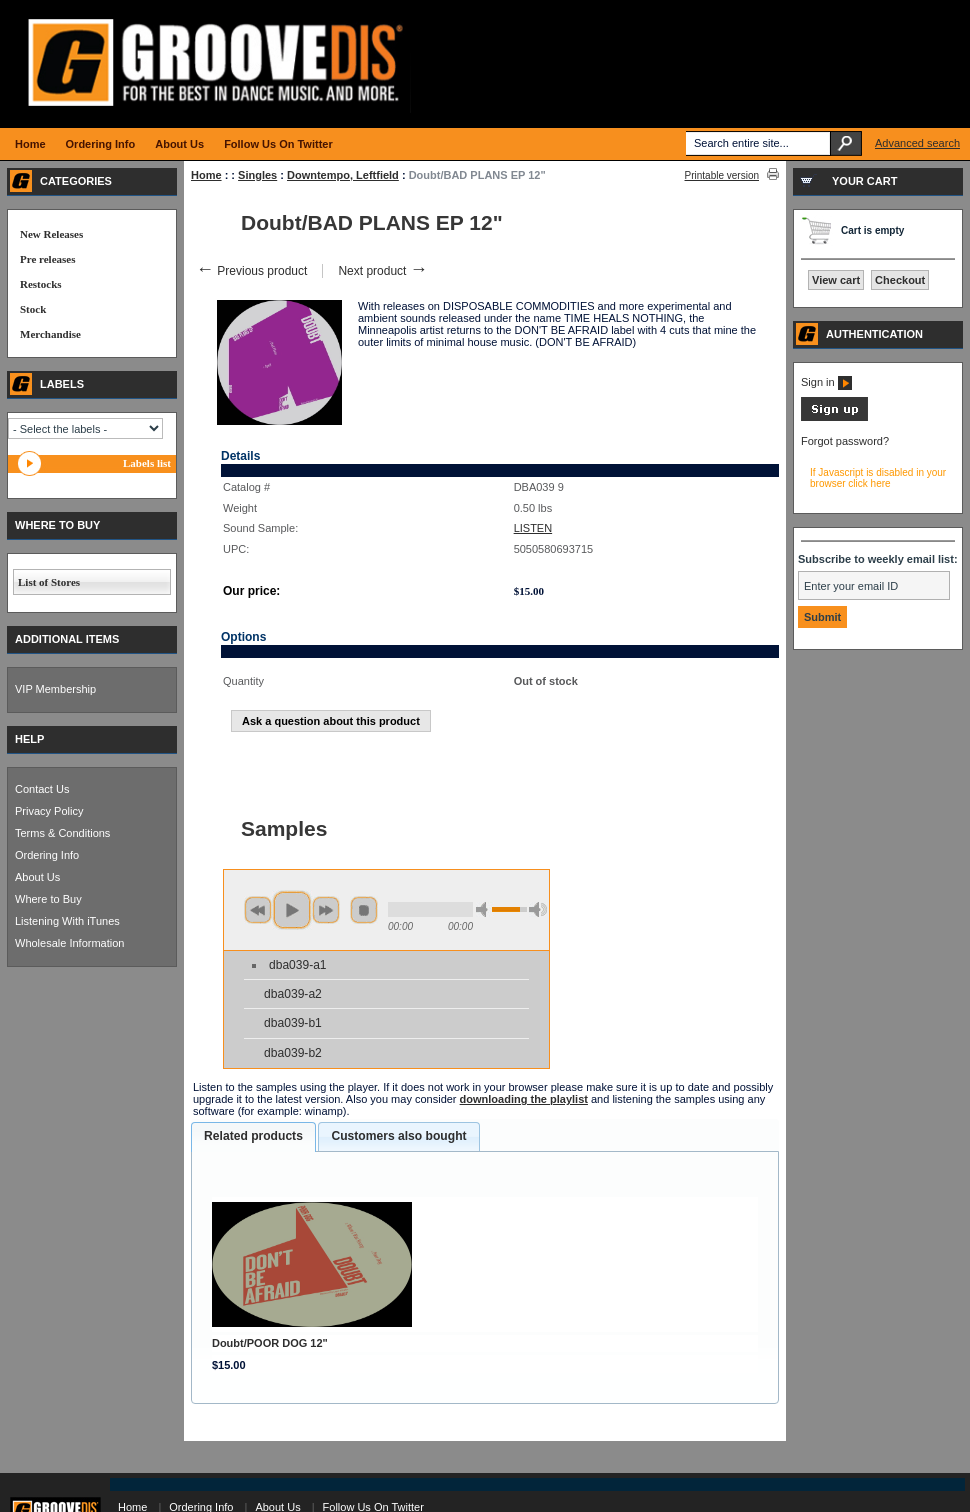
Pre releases (47, 259)
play (292, 910)
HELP (29, 739)
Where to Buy (48, 899)
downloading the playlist (524, 1099)
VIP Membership (55, 689)
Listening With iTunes (67, 921)
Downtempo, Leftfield (343, 175)
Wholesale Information (69, 943)
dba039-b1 (293, 1023)
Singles (257, 175)
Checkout (900, 280)
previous (258, 910)
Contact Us (42, 789)
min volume (485, 909)
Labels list (147, 463)
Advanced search (917, 143)
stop (364, 910)
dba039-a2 (293, 994)
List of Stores (49, 582)
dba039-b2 (293, 1053)
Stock (33, 309)
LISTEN (533, 528)
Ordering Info (47, 855)
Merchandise (50, 334)
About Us (37, 877)
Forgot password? (845, 441)
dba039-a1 (297, 965)
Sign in (826, 382)
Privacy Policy (49, 811)
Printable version (722, 175)
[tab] (253, 1137)
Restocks (41, 284)
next (326, 910)
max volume (538, 909)
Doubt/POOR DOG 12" (270, 1343)
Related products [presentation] (253, 1136)
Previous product (251, 271)
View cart (836, 280)
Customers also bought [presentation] (398, 1136)
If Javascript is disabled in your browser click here (878, 478)
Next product (382, 271)
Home (206, 175)
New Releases (51, 234)
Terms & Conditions (62, 833)
